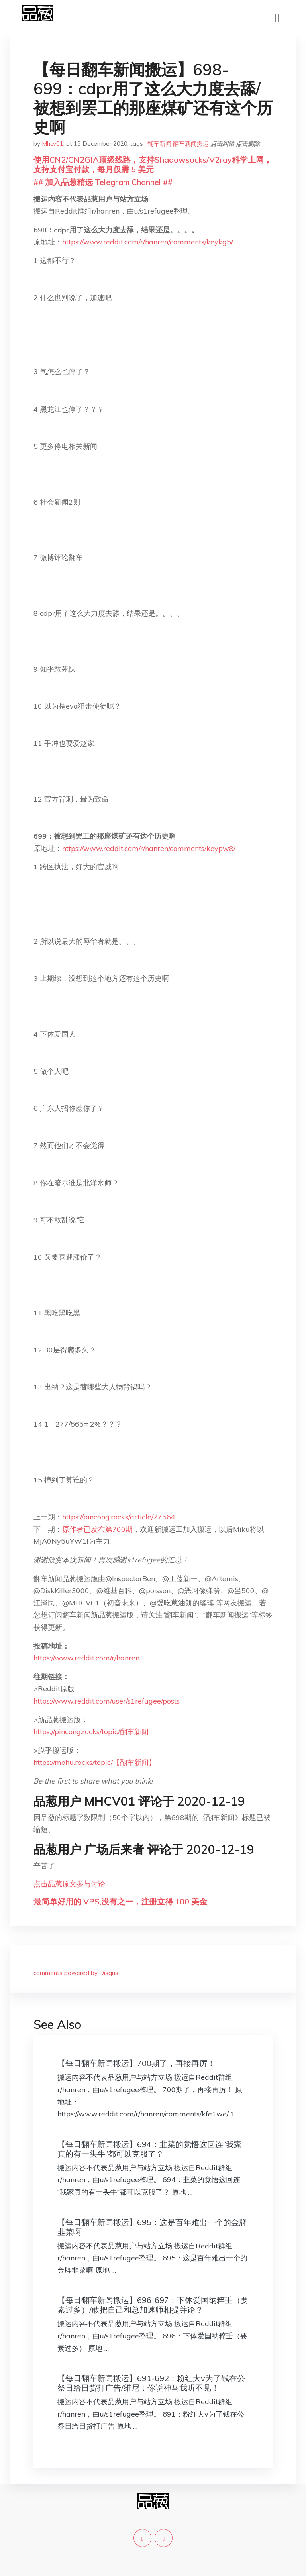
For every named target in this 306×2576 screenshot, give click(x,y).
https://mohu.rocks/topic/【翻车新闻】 (94, 1762)
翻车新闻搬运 (191, 143)
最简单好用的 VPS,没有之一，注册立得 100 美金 (120, 1901)
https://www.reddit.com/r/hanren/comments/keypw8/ (148, 848)
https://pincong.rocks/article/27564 (118, 1516)
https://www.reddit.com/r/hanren (86, 1657)
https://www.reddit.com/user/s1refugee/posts (106, 1701)
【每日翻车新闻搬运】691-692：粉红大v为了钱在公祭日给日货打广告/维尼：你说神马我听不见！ (151, 2383)
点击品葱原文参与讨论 (69, 1883)
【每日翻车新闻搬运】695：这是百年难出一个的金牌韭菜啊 (152, 2227)
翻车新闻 (159, 143)
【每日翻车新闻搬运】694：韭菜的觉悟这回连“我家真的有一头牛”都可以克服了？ (149, 2149)
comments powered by (75, 1973)
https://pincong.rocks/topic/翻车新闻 (91, 1731)
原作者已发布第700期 (97, 1529)
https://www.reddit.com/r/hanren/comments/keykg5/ (147, 241)
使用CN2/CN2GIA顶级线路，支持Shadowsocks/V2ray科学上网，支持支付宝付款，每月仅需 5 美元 (152, 164)
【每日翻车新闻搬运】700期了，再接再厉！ (136, 2063)
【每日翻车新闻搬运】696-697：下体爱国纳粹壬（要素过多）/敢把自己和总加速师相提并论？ (153, 2305)
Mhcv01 (52, 143)
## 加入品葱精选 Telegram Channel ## (103, 182)
